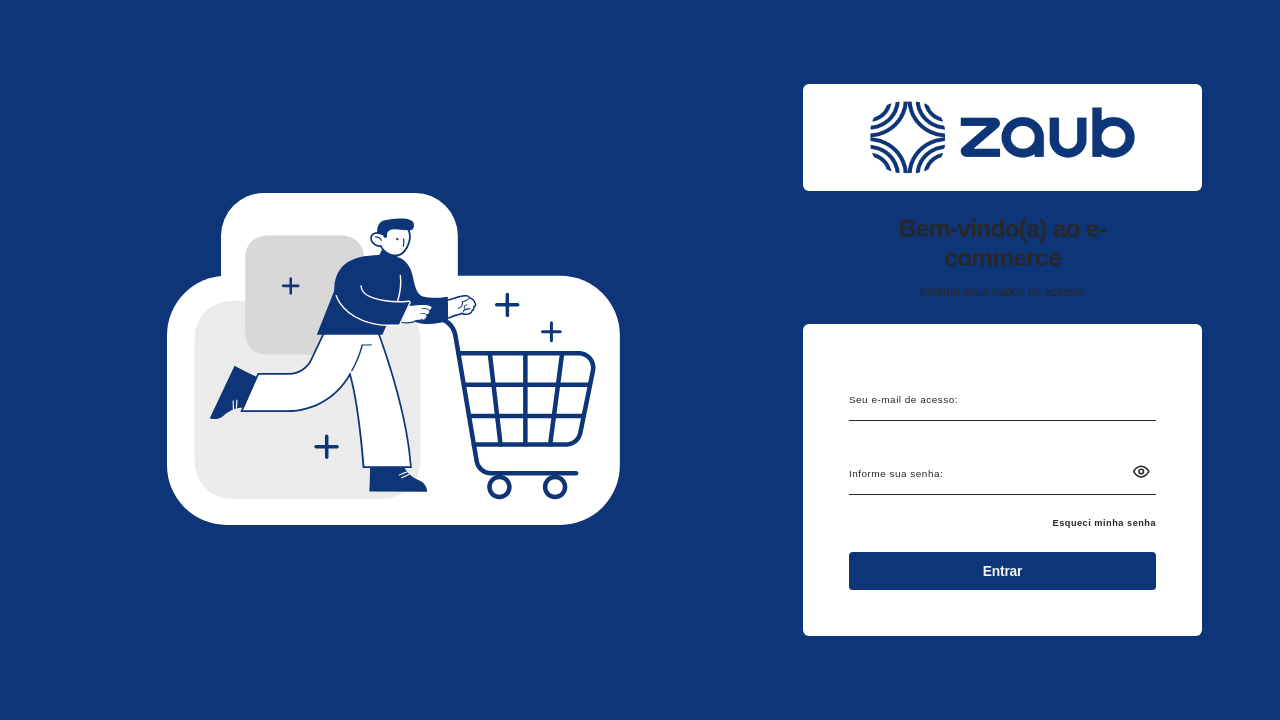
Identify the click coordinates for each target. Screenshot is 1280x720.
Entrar (1002, 571)
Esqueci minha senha (1105, 523)
